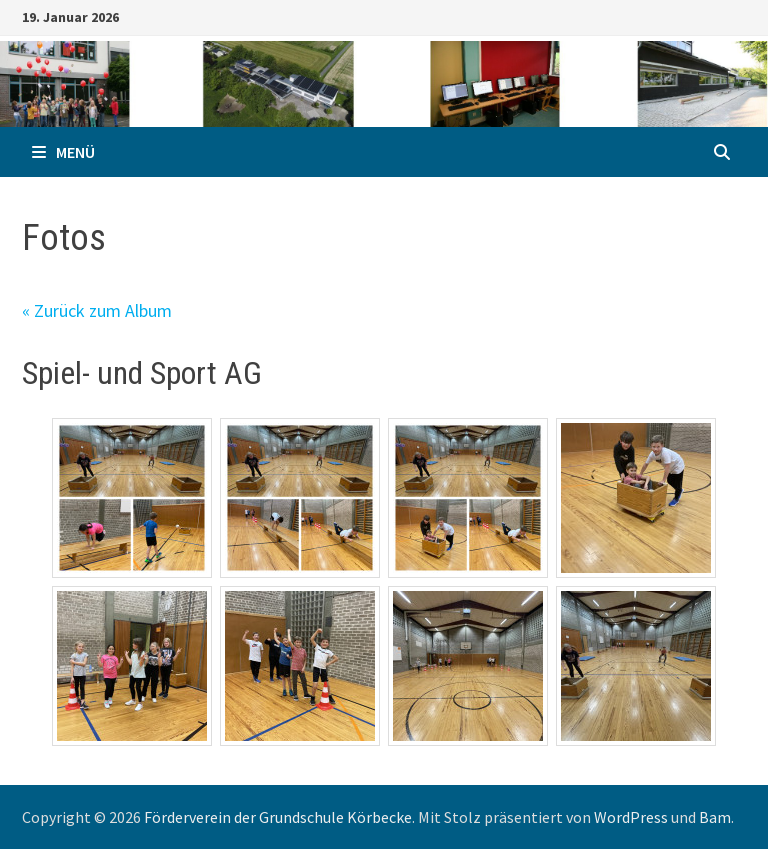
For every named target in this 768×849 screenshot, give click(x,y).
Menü (63, 152)
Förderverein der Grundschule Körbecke (278, 817)
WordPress (631, 817)
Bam (715, 817)
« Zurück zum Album (97, 310)
